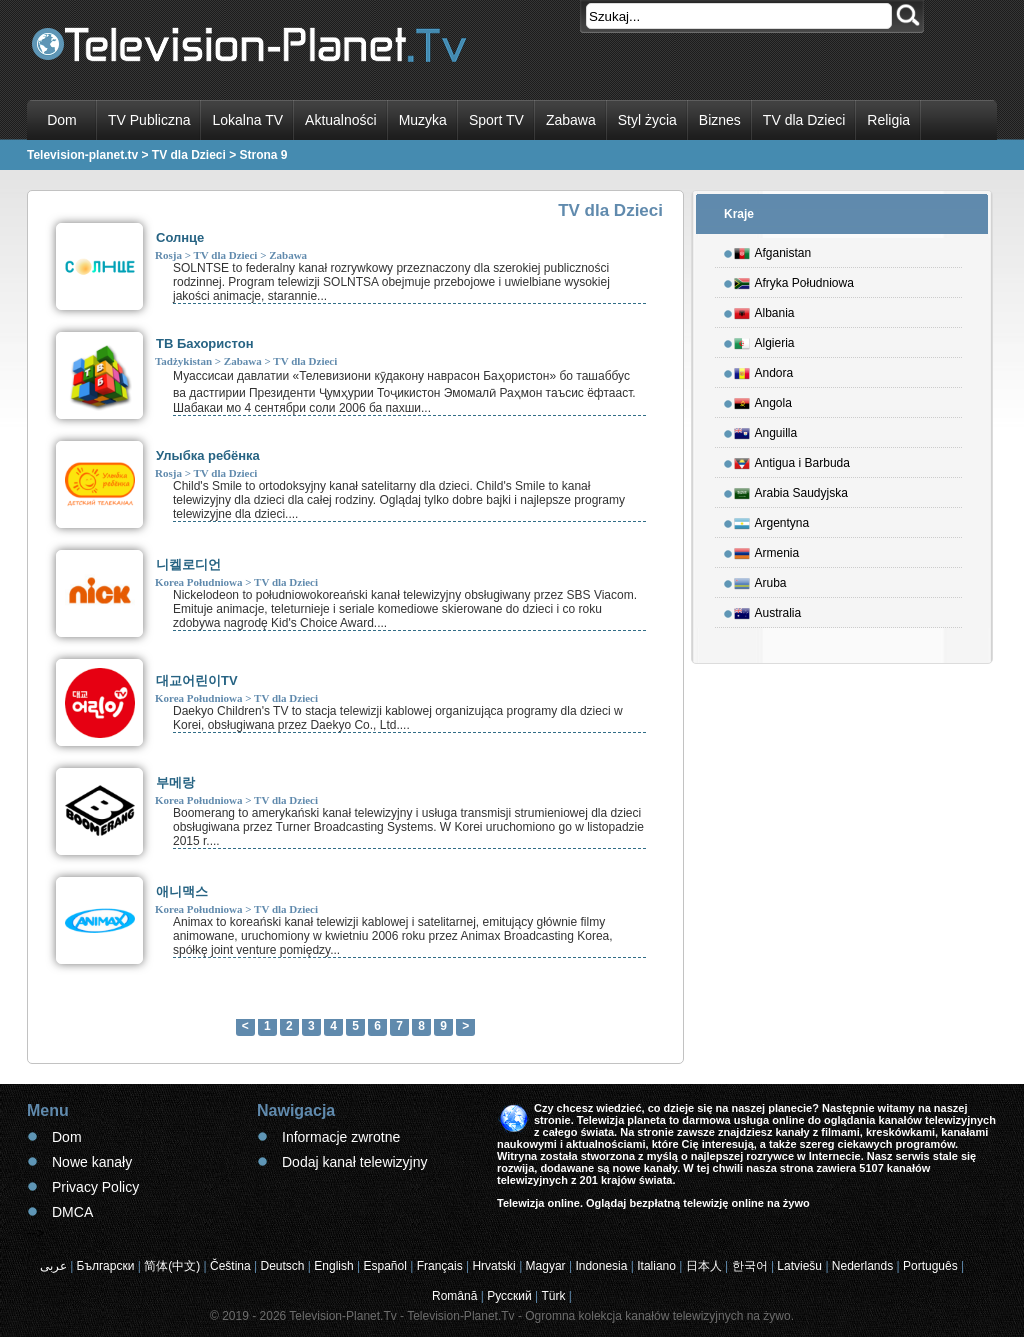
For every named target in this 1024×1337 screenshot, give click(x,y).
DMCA (72, 1212)
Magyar (546, 1266)
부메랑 (175, 782)
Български (106, 1266)
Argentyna (772, 520)
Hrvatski (493, 1266)
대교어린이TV (197, 680)
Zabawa (571, 120)
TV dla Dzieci (804, 120)
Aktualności (341, 120)
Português (930, 1266)
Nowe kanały (92, 1162)
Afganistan (773, 250)
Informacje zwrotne (341, 1137)
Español (384, 1266)
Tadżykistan (183, 361)
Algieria (764, 340)
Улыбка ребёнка (208, 455)
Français (440, 1266)
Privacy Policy (95, 1187)
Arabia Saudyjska (791, 490)
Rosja (168, 255)
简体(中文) (172, 1266)
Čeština (230, 1266)
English (333, 1266)
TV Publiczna (149, 120)
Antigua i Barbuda (792, 460)
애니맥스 (182, 891)
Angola (763, 400)
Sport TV (496, 120)
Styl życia (647, 120)
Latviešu (799, 1266)
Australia (768, 610)
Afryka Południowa (794, 280)
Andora (764, 370)
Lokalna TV (247, 120)
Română (454, 1296)
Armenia (767, 550)
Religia (888, 120)
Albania (764, 310)
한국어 (750, 1266)
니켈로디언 (188, 564)
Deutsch (282, 1266)
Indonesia (601, 1266)
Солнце (180, 237)
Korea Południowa (199, 582)
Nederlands (862, 1266)
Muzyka (423, 120)
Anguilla (766, 430)
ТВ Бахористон (205, 343)
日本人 (704, 1266)
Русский (509, 1296)
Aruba (760, 580)
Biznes (720, 120)
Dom (62, 120)
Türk (554, 1296)
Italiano (656, 1266)
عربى (53, 1266)
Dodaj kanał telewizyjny (355, 1162)
